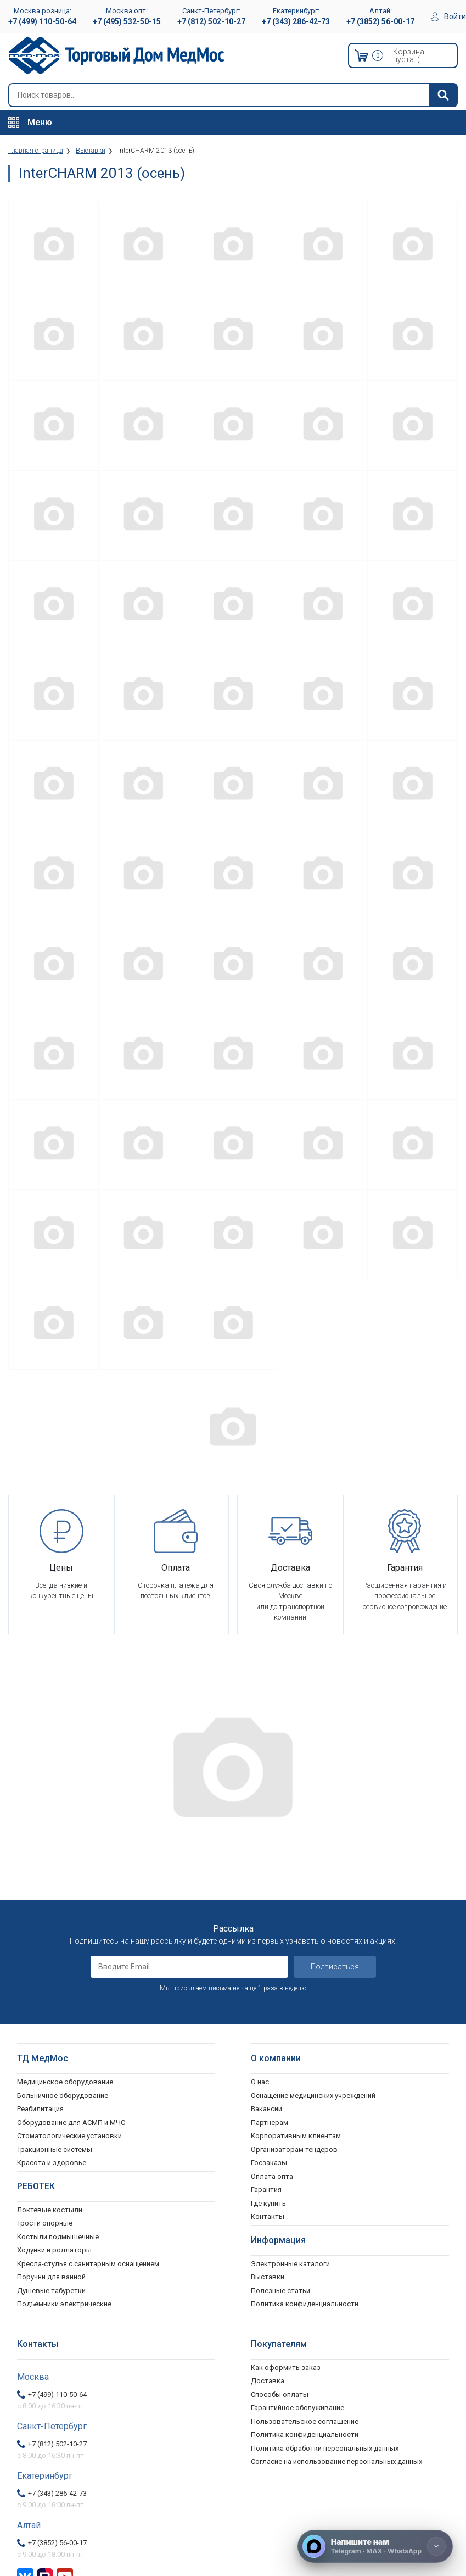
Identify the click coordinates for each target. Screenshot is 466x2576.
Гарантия (266, 2189)
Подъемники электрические (64, 2304)
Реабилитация (40, 2109)
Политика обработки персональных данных (324, 2448)
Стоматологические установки (69, 2136)
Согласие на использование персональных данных (336, 2461)
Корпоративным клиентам (296, 2136)
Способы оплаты (279, 2394)
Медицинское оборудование (65, 2082)
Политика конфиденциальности (304, 2434)
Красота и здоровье (51, 2162)
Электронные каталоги (290, 2264)
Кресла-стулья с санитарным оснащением (88, 2264)
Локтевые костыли (49, 2210)
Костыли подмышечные (58, 2237)
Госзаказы (269, 2162)
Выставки (267, 2277)
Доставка (267, 2381)
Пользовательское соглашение (304, 2421)
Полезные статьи (280, 2290)
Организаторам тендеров (294, 2149)
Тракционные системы (54, 2149)
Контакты (267, 2216)
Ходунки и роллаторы (54, 2250)
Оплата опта (272, 2176)
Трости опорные (44, 2223)
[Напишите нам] (375, 2546)
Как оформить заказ (286, 2367)
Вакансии (266, 2109)
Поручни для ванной (51, 2277)
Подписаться (335, 1966)
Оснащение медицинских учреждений (313, 2095)
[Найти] (443, 95)
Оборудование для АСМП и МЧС (71, 2122)
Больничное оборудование (62, 2095)
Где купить (268, 2203)
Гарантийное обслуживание (297, 2407)
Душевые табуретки (51, 2290)
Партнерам (269, 2122)
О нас (260, 2082)
